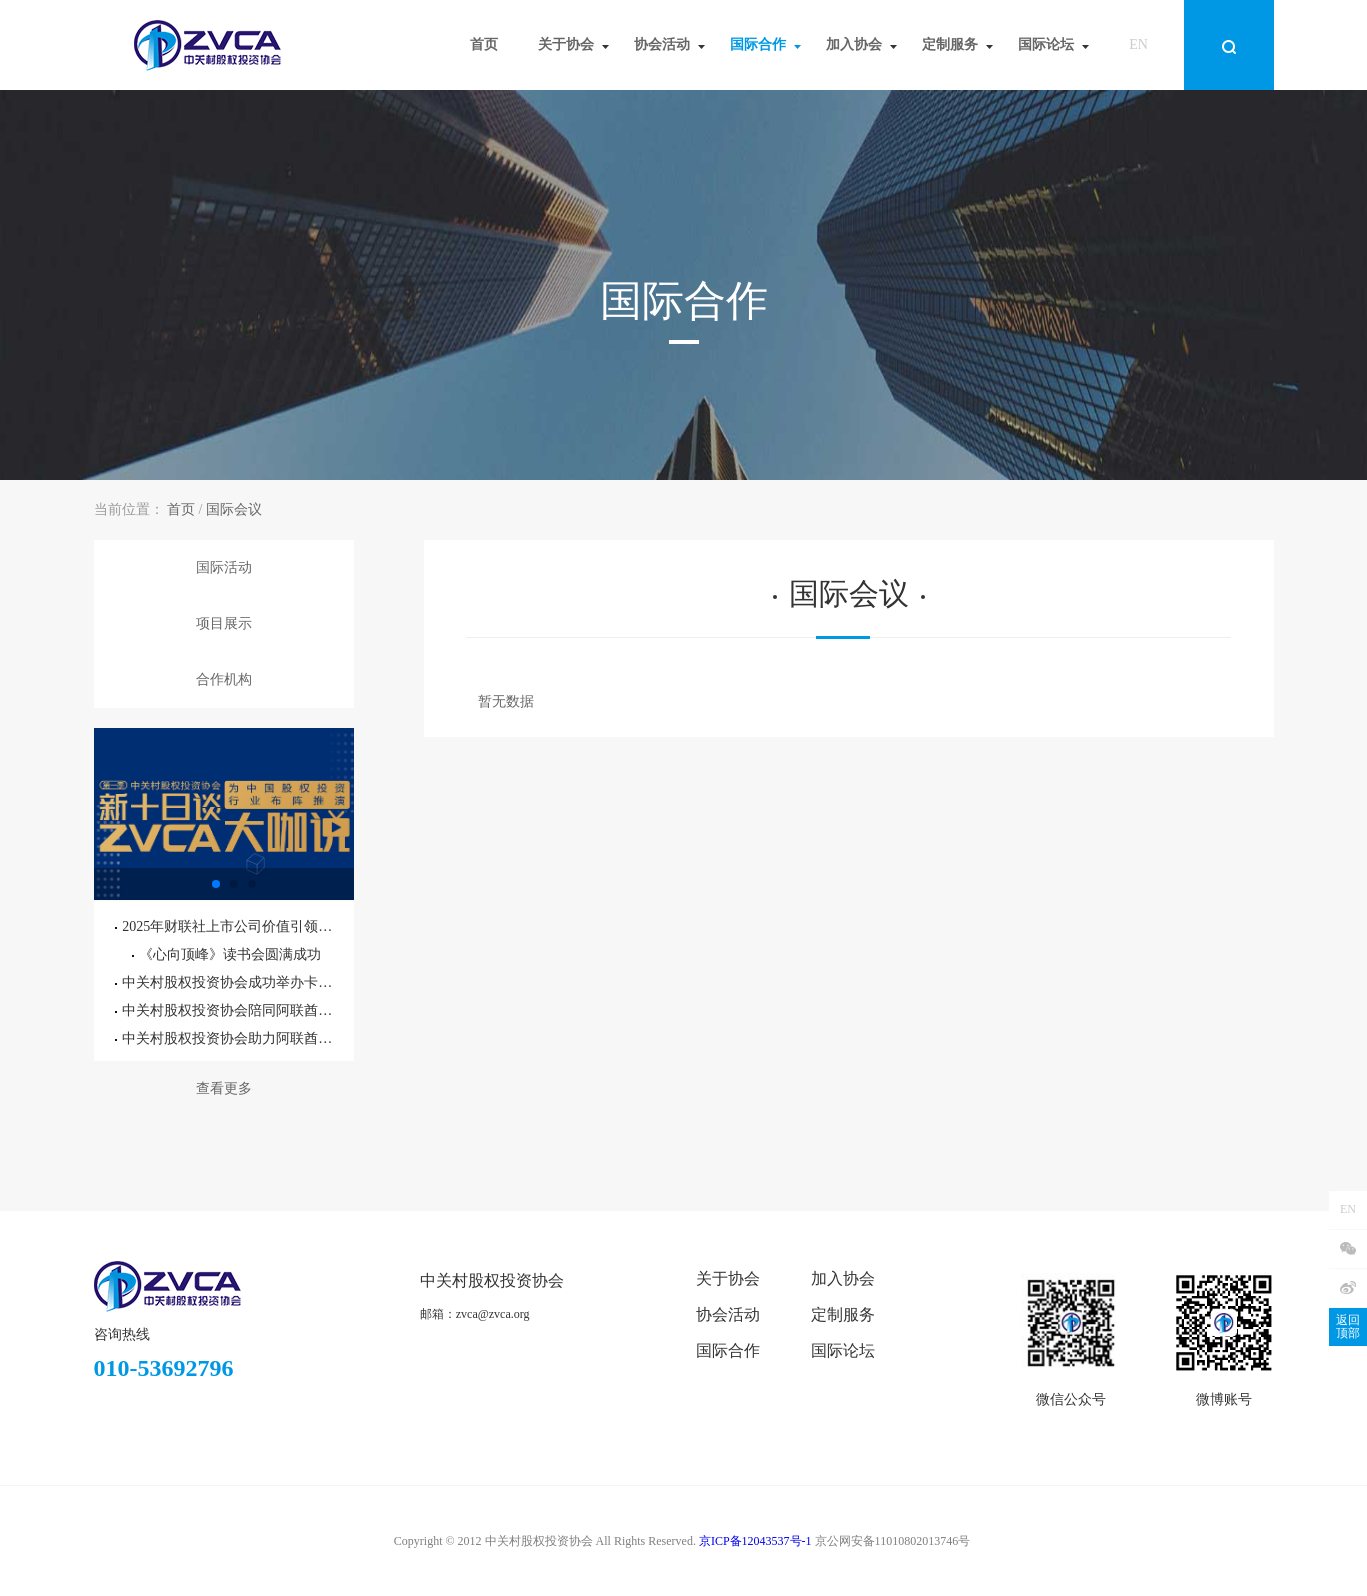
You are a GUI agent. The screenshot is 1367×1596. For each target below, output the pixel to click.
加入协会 (843, 1278)
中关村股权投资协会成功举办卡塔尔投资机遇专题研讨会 (226, 982)
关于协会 (728, 1278)
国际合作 (728, 1350)
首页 (181, 509)
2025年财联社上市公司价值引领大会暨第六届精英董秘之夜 (226, 926)
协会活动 (728, 1314)
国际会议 (234, 509)
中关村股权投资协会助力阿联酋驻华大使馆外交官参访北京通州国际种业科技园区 (226, 1038)
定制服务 (843, 1314)
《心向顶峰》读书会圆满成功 (226, 954)
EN (1138, 44)
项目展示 (224, 623)
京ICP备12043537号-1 (755, 1541)
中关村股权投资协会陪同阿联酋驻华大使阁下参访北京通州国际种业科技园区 (226, 1010)
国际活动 (224, 567)
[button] (216, 884)
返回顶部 (1348, 1326)
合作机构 (224, 679)
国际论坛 (843, 1350)
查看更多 (224, 1088)
